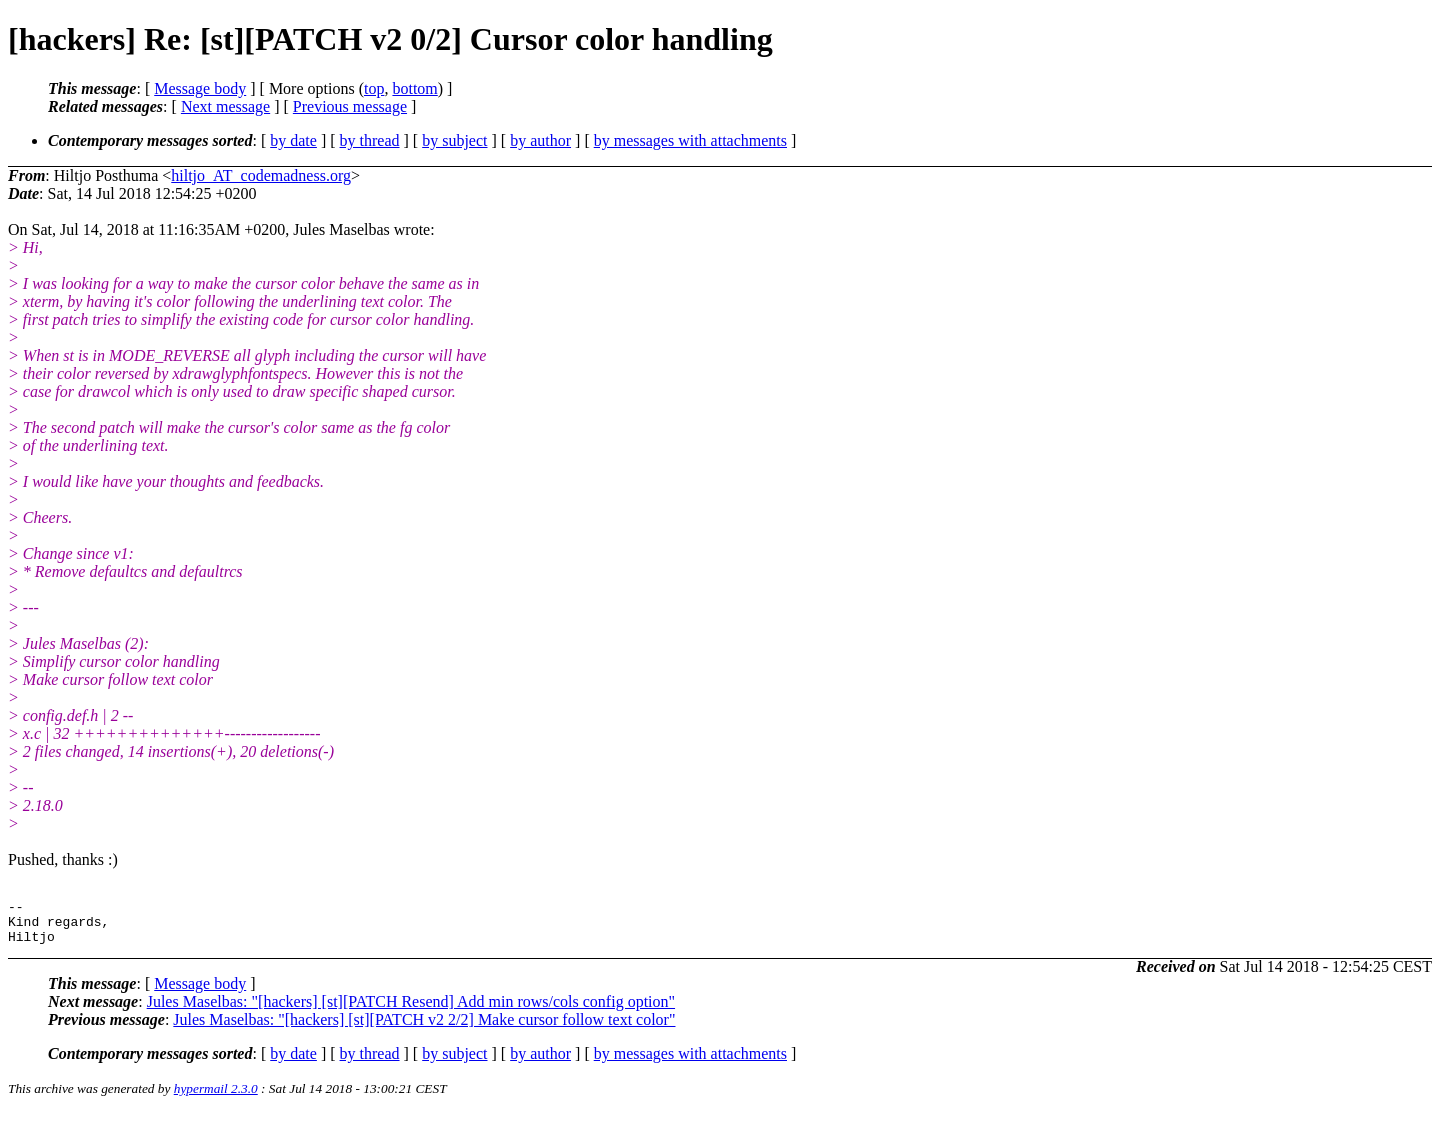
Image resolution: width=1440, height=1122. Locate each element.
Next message (225, 106)
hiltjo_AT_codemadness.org (261, 175)
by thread (370, 140)
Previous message (350, 106)
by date (293, 140)
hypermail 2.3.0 (216, 1097)
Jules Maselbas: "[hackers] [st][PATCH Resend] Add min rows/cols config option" (411, 1010)
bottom (414, 88)
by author (540, 140)
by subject (454, 140)
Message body (200, 88)
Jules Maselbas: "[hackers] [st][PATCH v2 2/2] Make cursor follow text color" (424, 1028)
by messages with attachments (690, 140)
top (374, 88)
